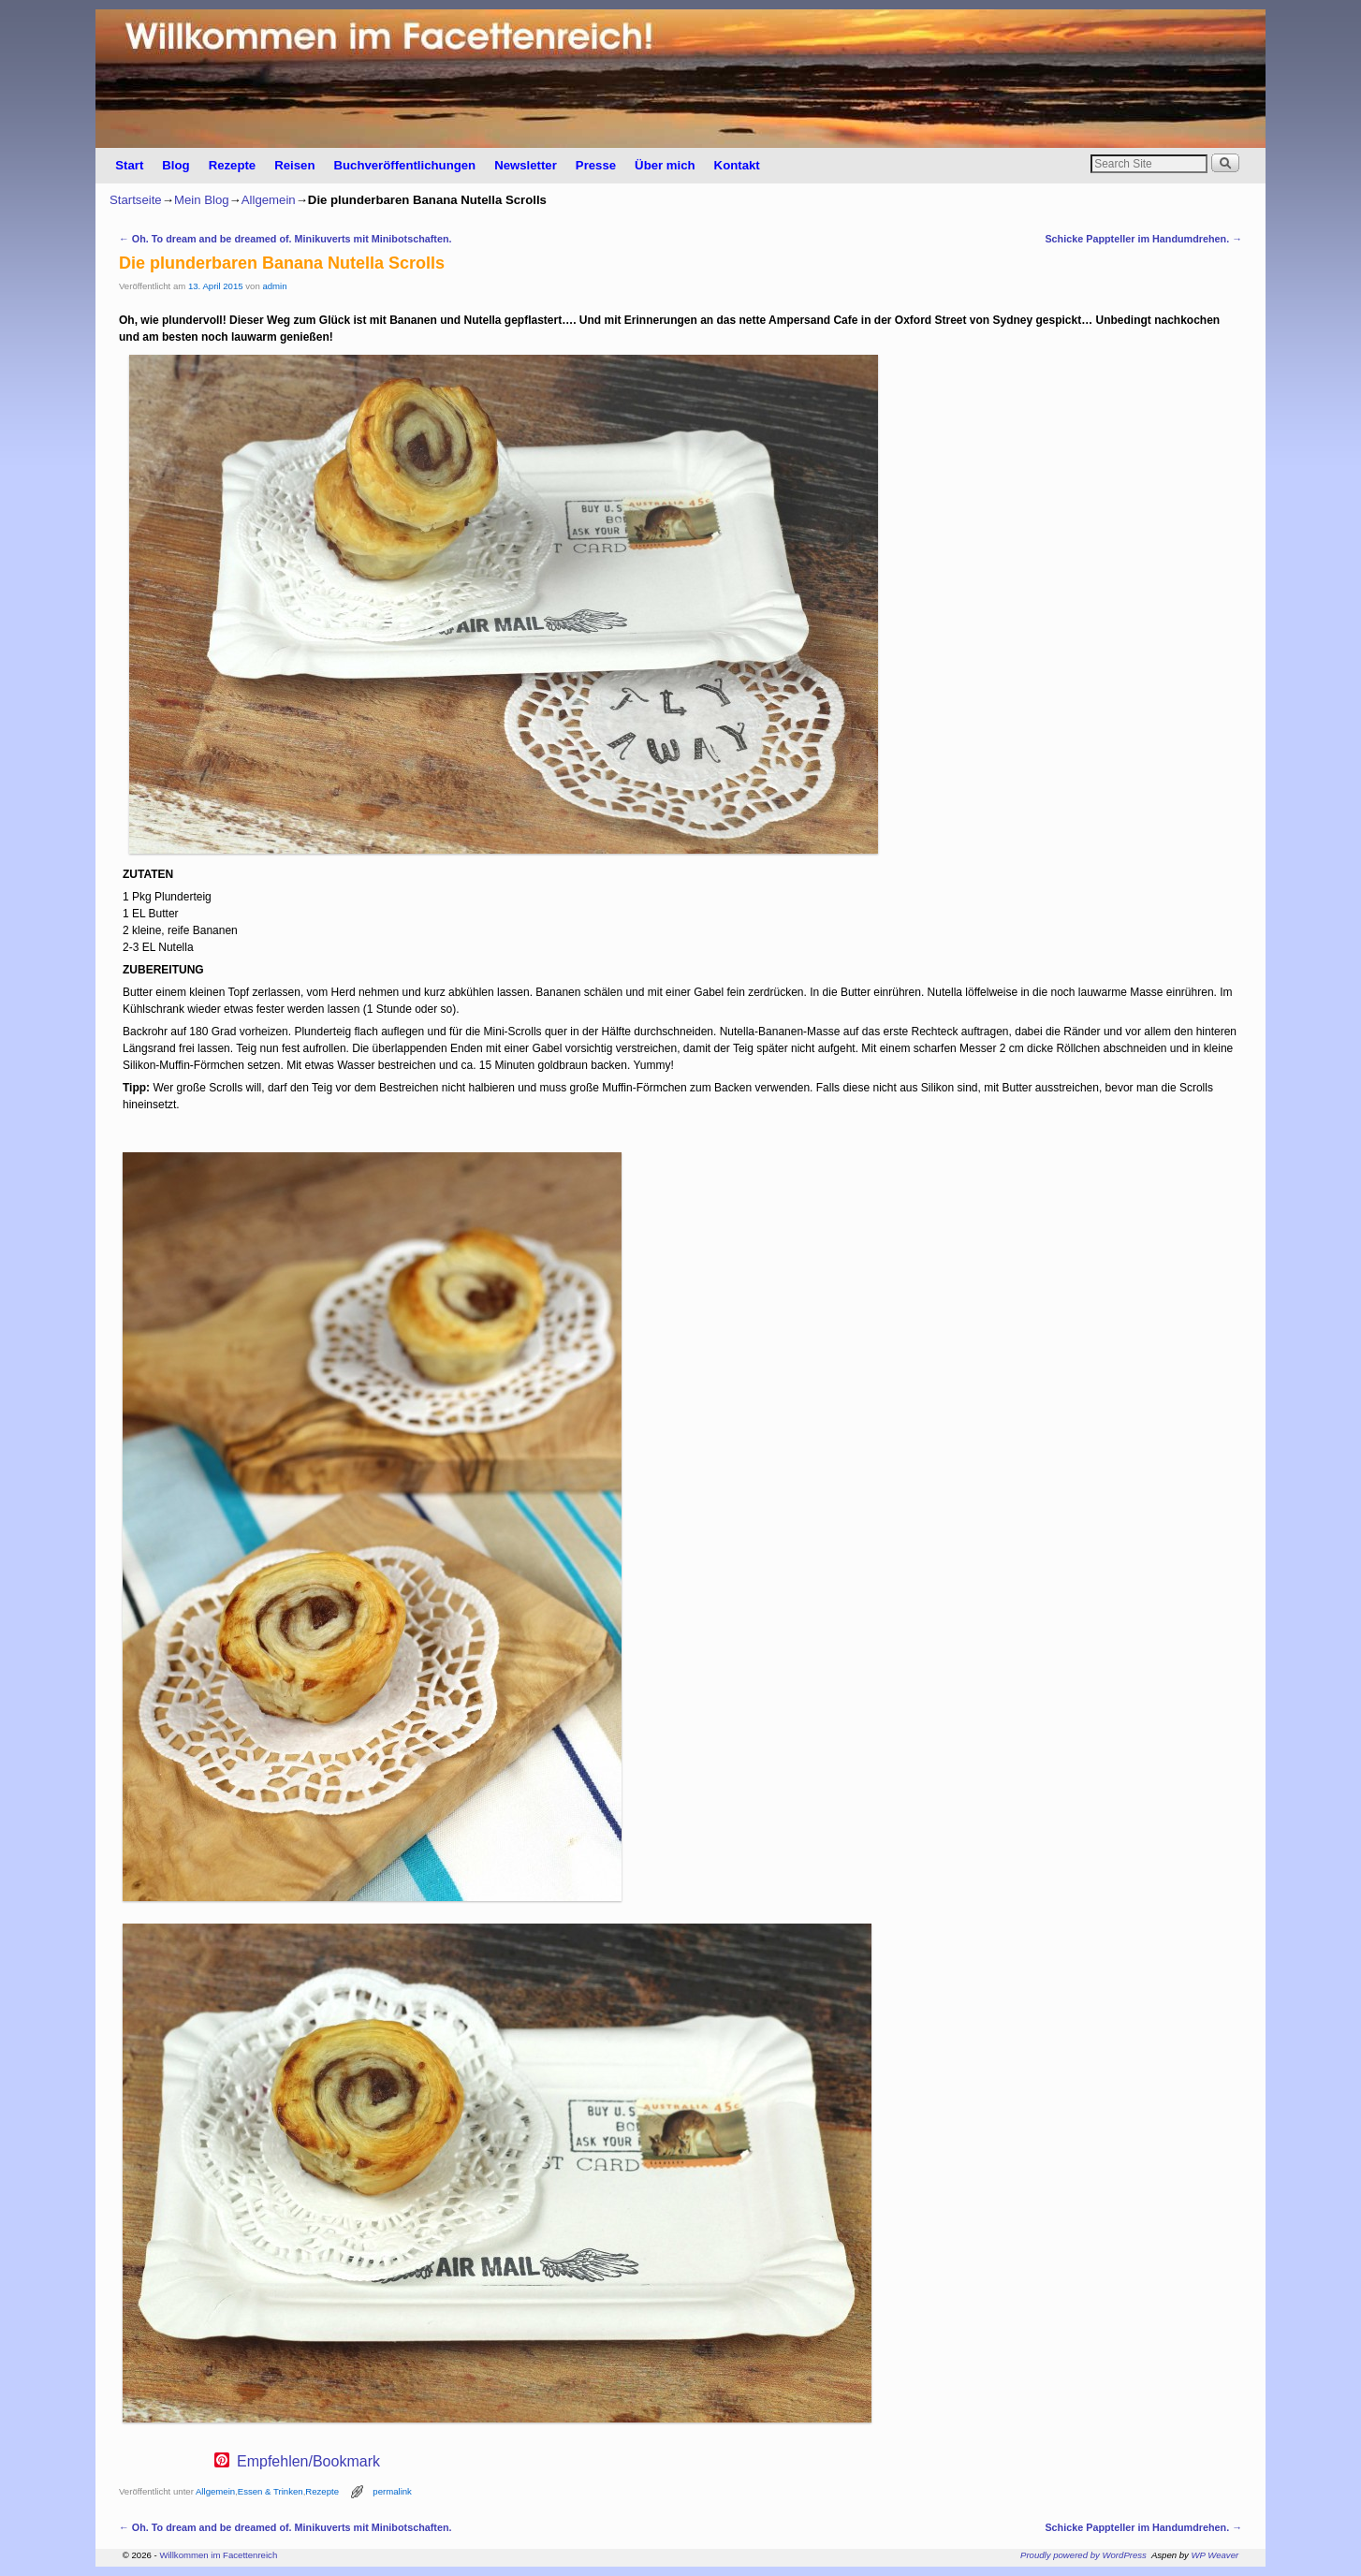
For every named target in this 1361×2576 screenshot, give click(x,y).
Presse (596, 165)
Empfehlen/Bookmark (308, 2461)
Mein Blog (201, 200)
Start (129, 165)
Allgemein (268, 200)
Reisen (294, 165)
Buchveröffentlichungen (404, 165)
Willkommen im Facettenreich (218, 2555)
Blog (175, 165)
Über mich (665, 165)
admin (274, 286)
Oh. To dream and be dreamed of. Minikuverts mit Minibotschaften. (285, 238)
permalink (392, 2491)
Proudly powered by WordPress (1083, 2555)
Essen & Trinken (270, 2491)
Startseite (136, 200)
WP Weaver (1215, 2555)
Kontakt (737, 165)
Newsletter (525, 165)
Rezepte (232, 165)
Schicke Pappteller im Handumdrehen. (1143, 238)
